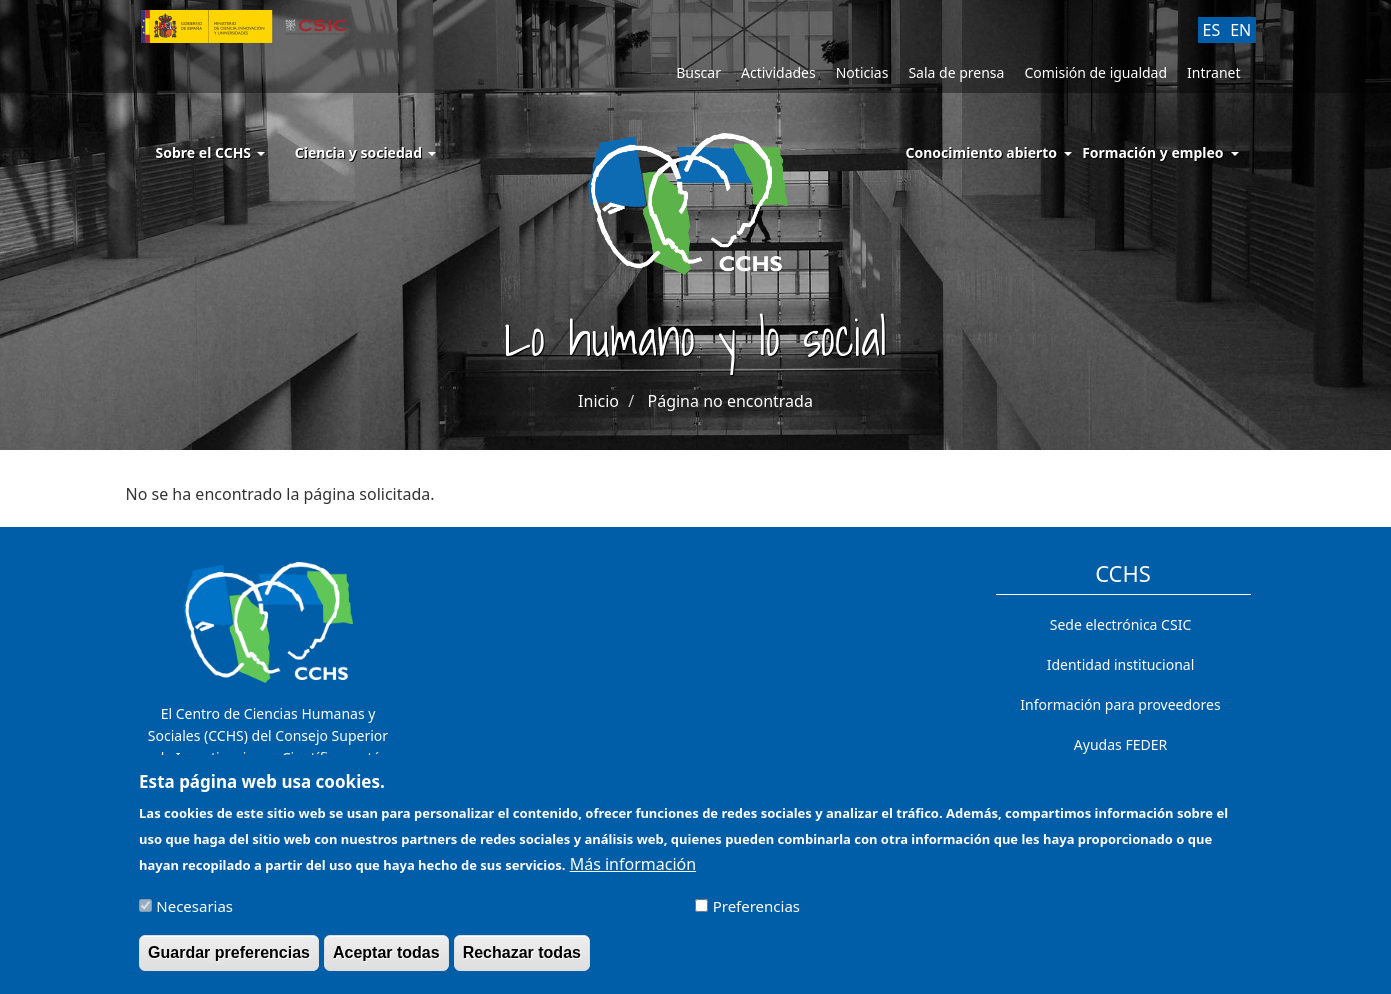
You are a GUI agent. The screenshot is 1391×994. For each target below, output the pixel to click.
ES (1212, 30)
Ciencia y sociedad (365, 152)
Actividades (778, 72)
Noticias (862, 72)
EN (1240, 30)
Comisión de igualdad (1095, 72)
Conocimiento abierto (982, 152)
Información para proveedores (1120, 704)
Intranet (1213, 72)
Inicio (598, 401)
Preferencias (756, 914)
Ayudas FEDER (1120, 744)
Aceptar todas (386, 960)
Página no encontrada (730, 401)
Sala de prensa (956, 72)
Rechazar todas (522, 960)
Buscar (698, 72)
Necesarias (194, 914)
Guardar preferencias (229, 960)
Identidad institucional (1121, 664)
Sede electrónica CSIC (1120, 624)
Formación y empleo (1152, 152)
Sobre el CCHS (210, 152)
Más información (633, 872)
